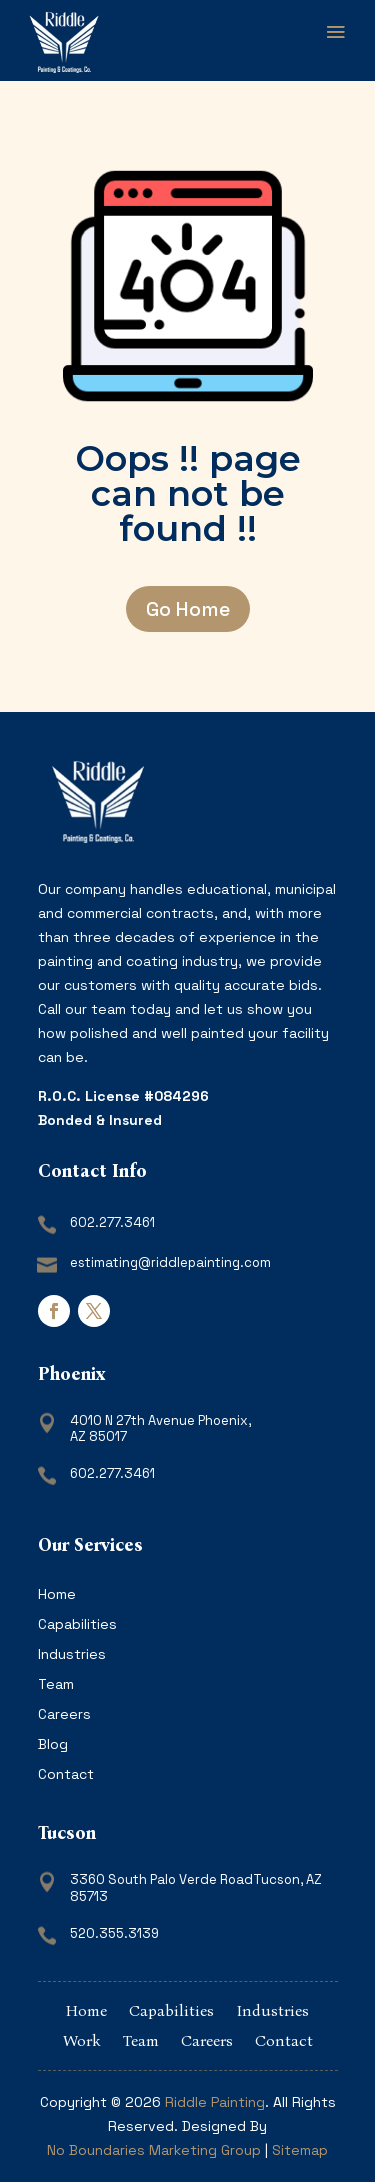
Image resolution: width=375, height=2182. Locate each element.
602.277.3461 (112, 1222)
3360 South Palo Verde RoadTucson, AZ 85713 (196, 1888)
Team (56, 1685)
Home (57, 1595)
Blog (53, 1745)
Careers (64, 1715)
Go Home (188, 609)
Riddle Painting (215, 2102)
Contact (66, 1775)
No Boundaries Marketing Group (154, 2150)
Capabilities (77, 1625)
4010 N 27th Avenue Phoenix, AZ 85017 (160, 1429)
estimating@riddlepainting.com (170, 1262)
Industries (72, 1655)
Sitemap (300, 2150)
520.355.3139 (114, 1933)
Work (82, 2042)
